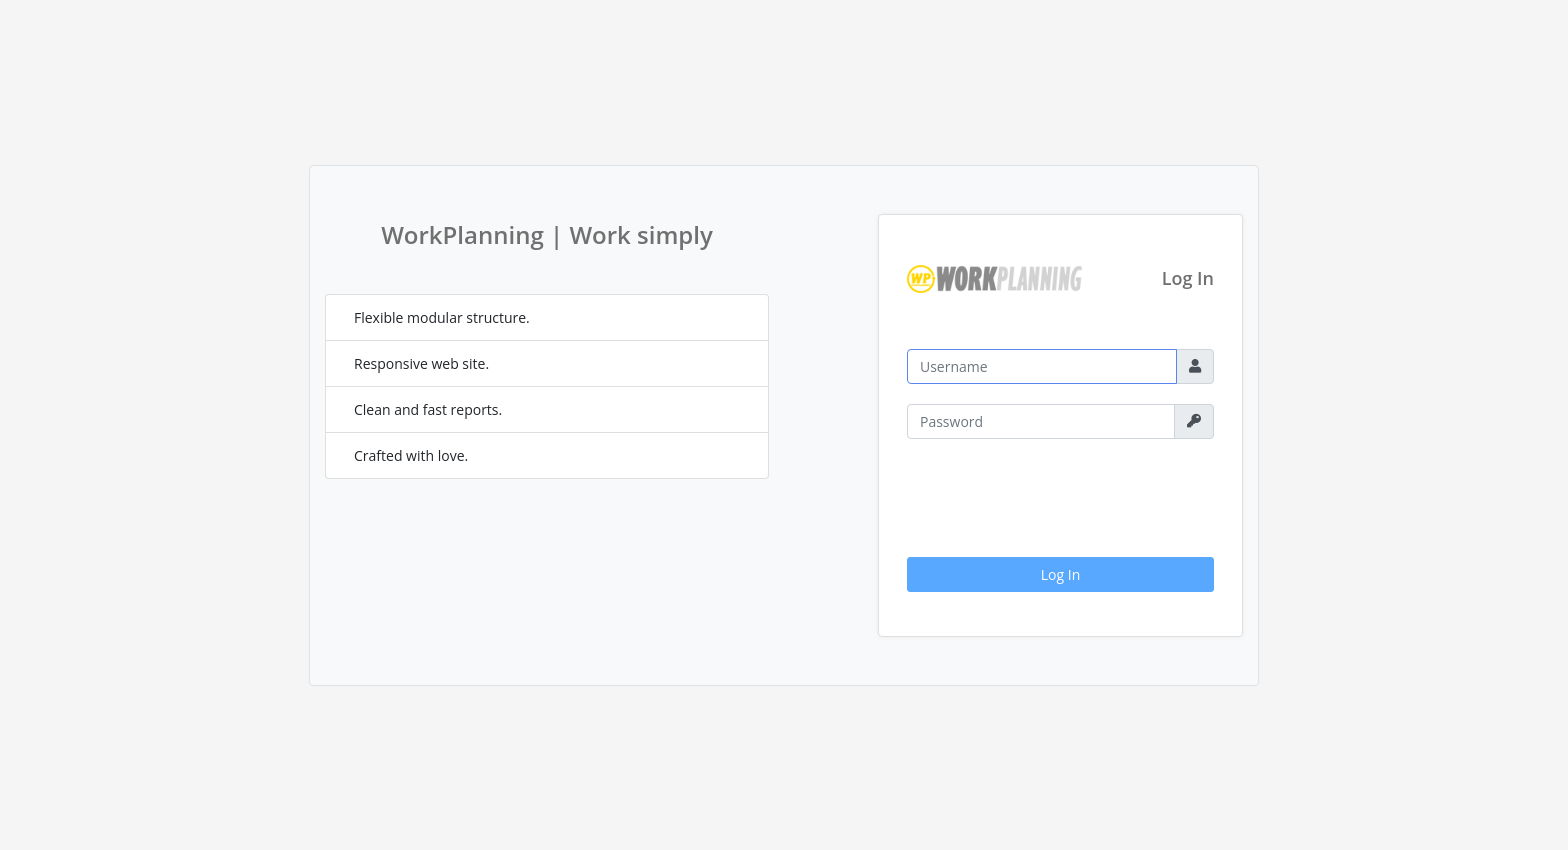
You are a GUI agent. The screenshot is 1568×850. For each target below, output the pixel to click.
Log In (1060, 574)
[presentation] (1059, 498)
